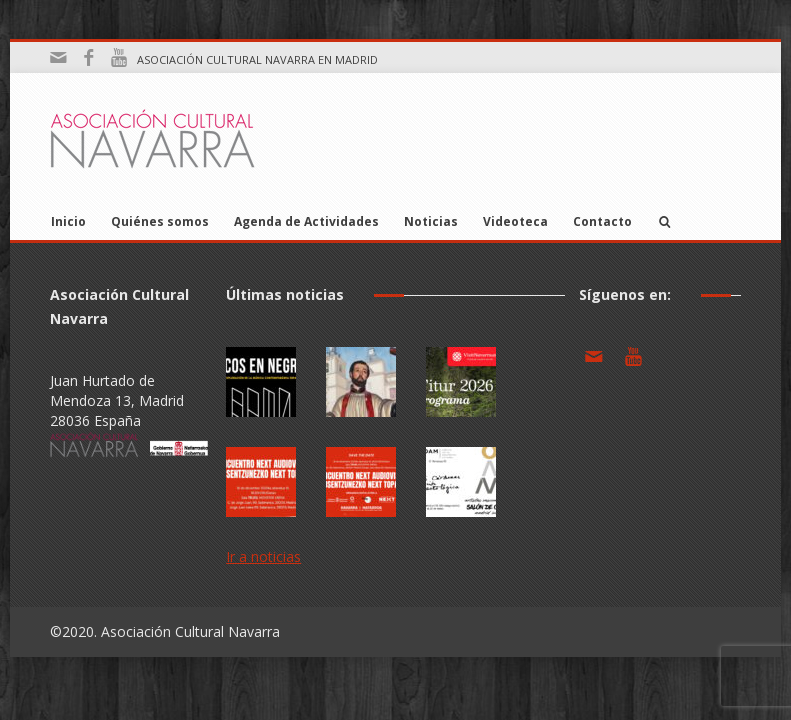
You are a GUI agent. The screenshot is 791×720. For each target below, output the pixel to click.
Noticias (431, 221)
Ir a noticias (263, 556)
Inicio (68, 221)
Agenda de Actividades (306, 221)
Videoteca (515, 221)
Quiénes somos (160, 221)
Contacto (602, 221)
